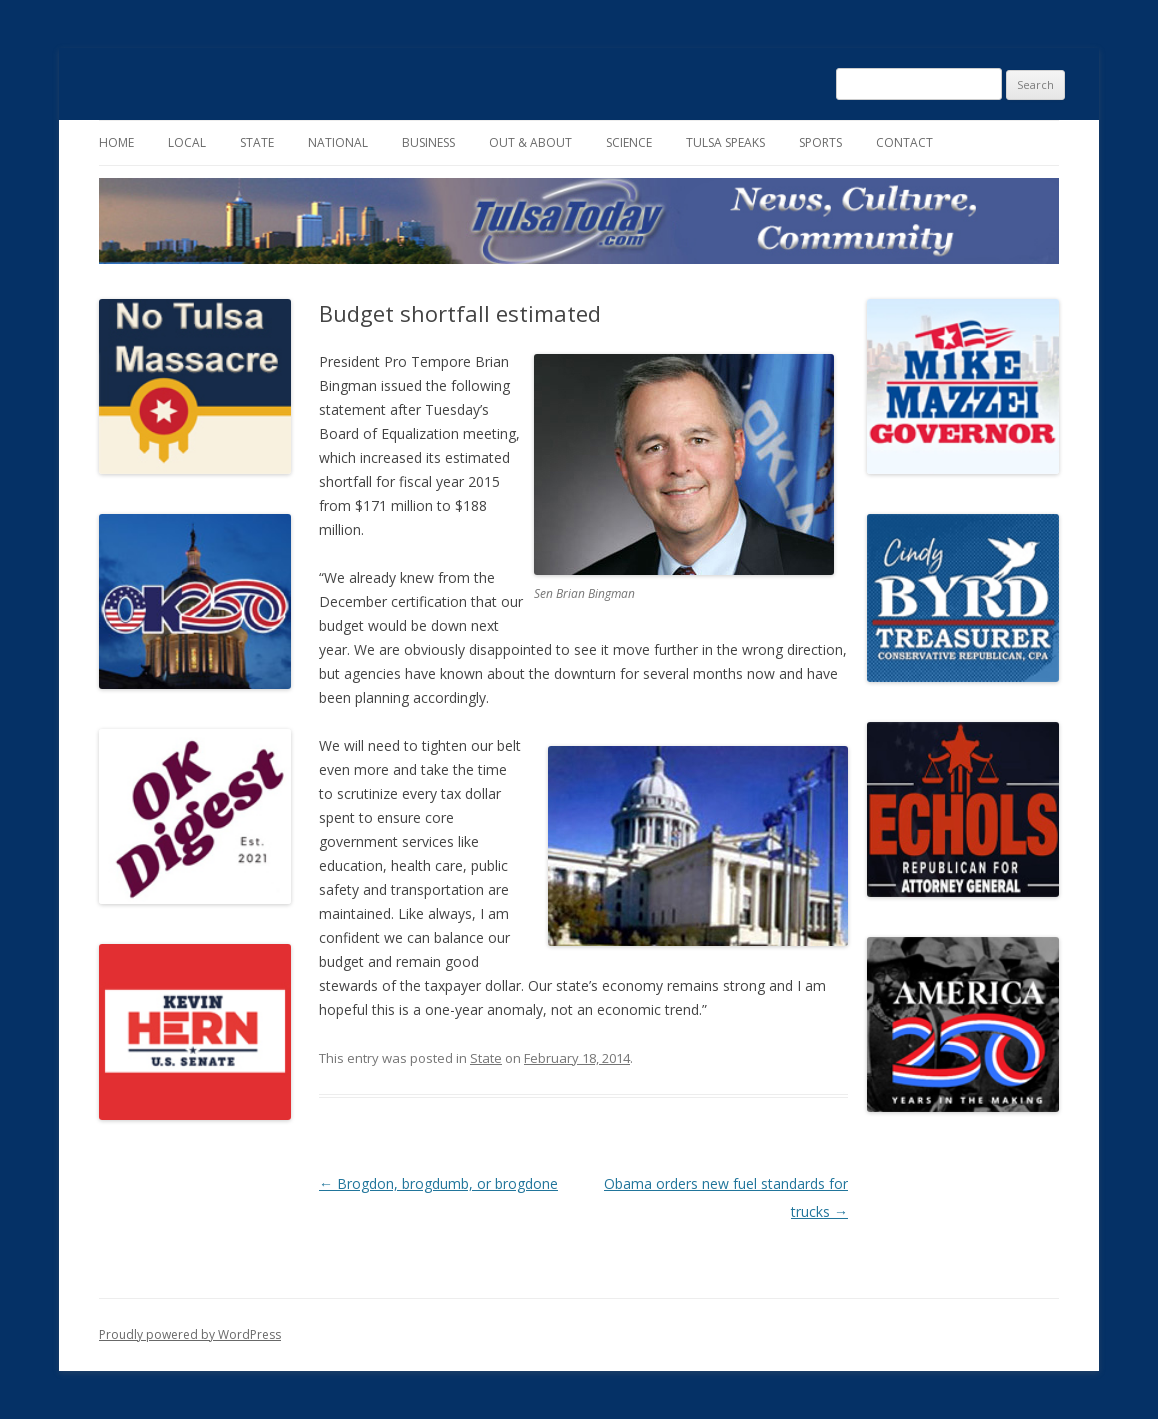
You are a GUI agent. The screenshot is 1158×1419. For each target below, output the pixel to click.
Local (187, 142)
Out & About (530, 142)
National (338, 142)
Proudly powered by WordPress (190, 1334)
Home (116, 142)
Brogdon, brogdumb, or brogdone (438, 1183)
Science (629, 142)
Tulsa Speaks (725, 142)
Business (428, 142)
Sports (820, 142)
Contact (904, 142)
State (257, 142)
